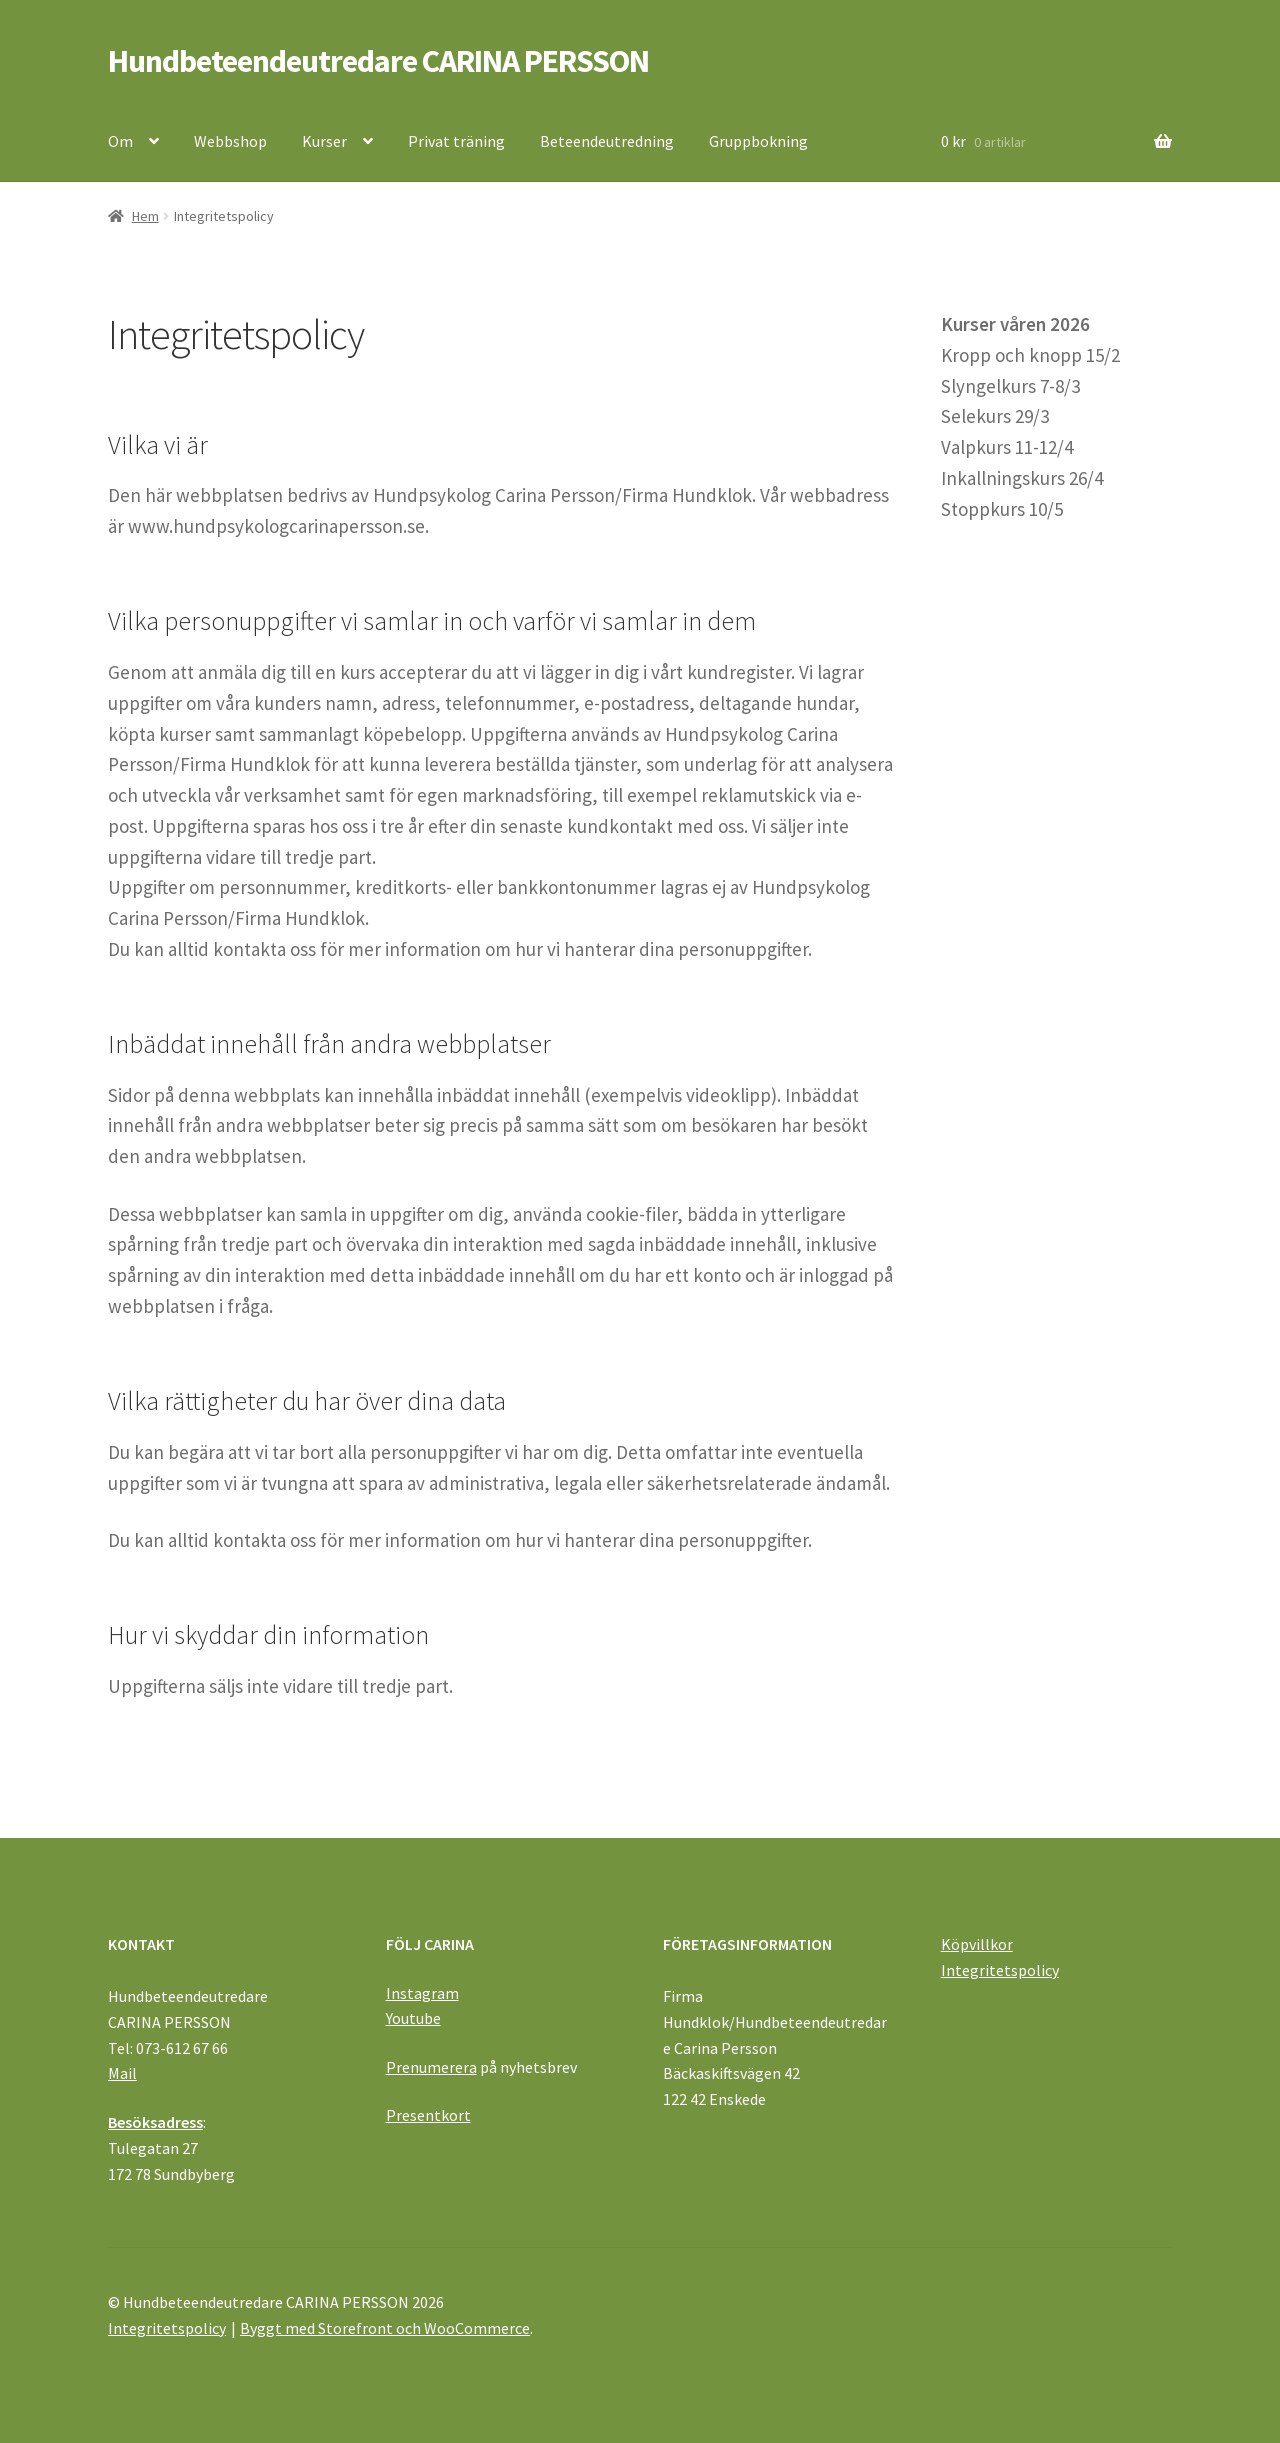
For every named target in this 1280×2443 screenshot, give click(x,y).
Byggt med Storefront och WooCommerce (385, 2328)
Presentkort (428, 2115)
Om (120, 141)
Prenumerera (431, 2067)
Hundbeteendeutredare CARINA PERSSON (378, 61)
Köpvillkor (977, 1944)
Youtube (413, 2018)
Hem (145, 216)
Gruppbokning (758, 141)
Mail (122, 2073)
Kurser (324, 141)
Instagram (422, 1993)
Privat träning (456, 141)
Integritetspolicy (1000, 1970)
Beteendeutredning (607, 141)
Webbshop (230, 141)
